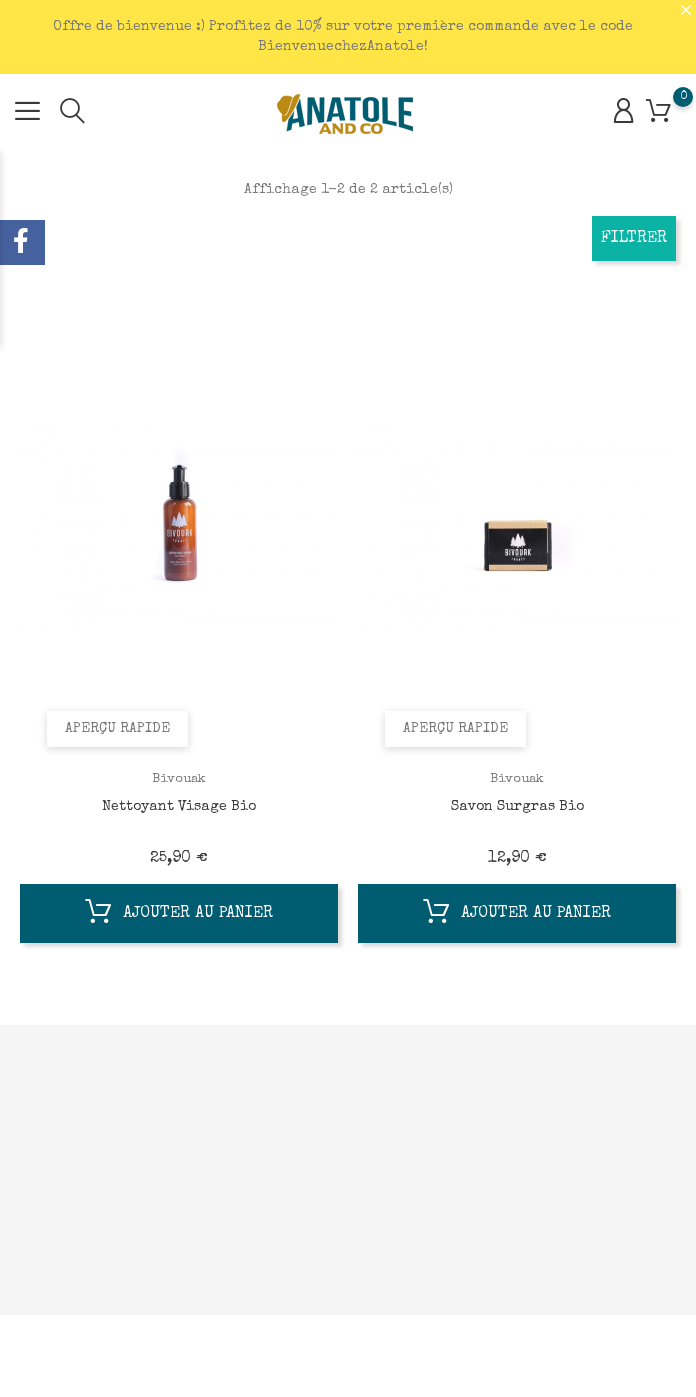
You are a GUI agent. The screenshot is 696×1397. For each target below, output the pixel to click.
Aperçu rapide (120, 727)
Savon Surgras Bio (517, 807)
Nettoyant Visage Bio (179, 807)
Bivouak (179, 779)
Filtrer (634, 239)
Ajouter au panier (179, 916)
